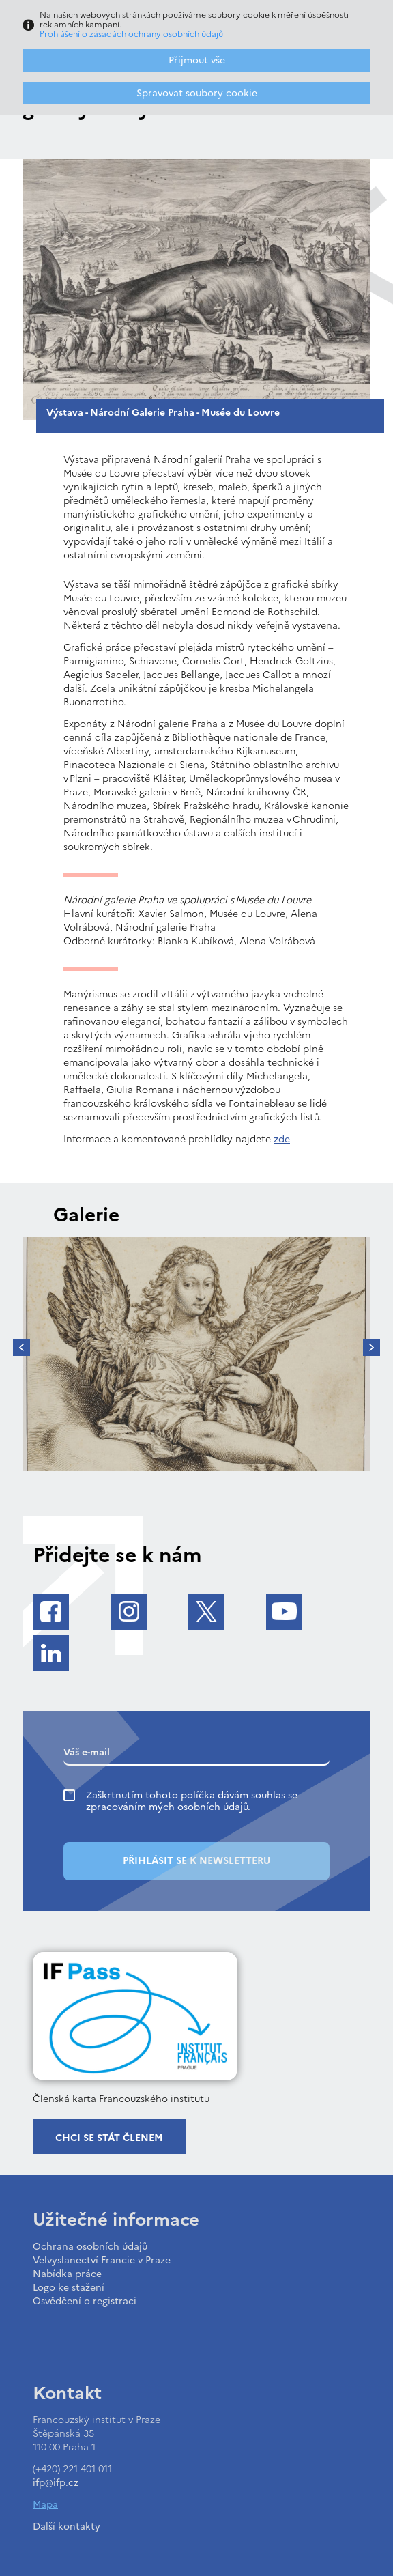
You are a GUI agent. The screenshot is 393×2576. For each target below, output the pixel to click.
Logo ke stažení (68, 2287)
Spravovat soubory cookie (196, 93)
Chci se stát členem (109, 2138)
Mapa (45, 2504)
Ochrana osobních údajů (90, 2246)
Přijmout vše (197, 60)
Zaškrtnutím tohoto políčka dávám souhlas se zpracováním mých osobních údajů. (191, 1801)
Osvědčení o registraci (84, 2301)
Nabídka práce (67, 2274)
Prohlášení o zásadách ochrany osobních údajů (131, 34)
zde (282, 1139)
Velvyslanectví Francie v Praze (102, 2260)
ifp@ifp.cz (55, 2483)
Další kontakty (66, 2526)
